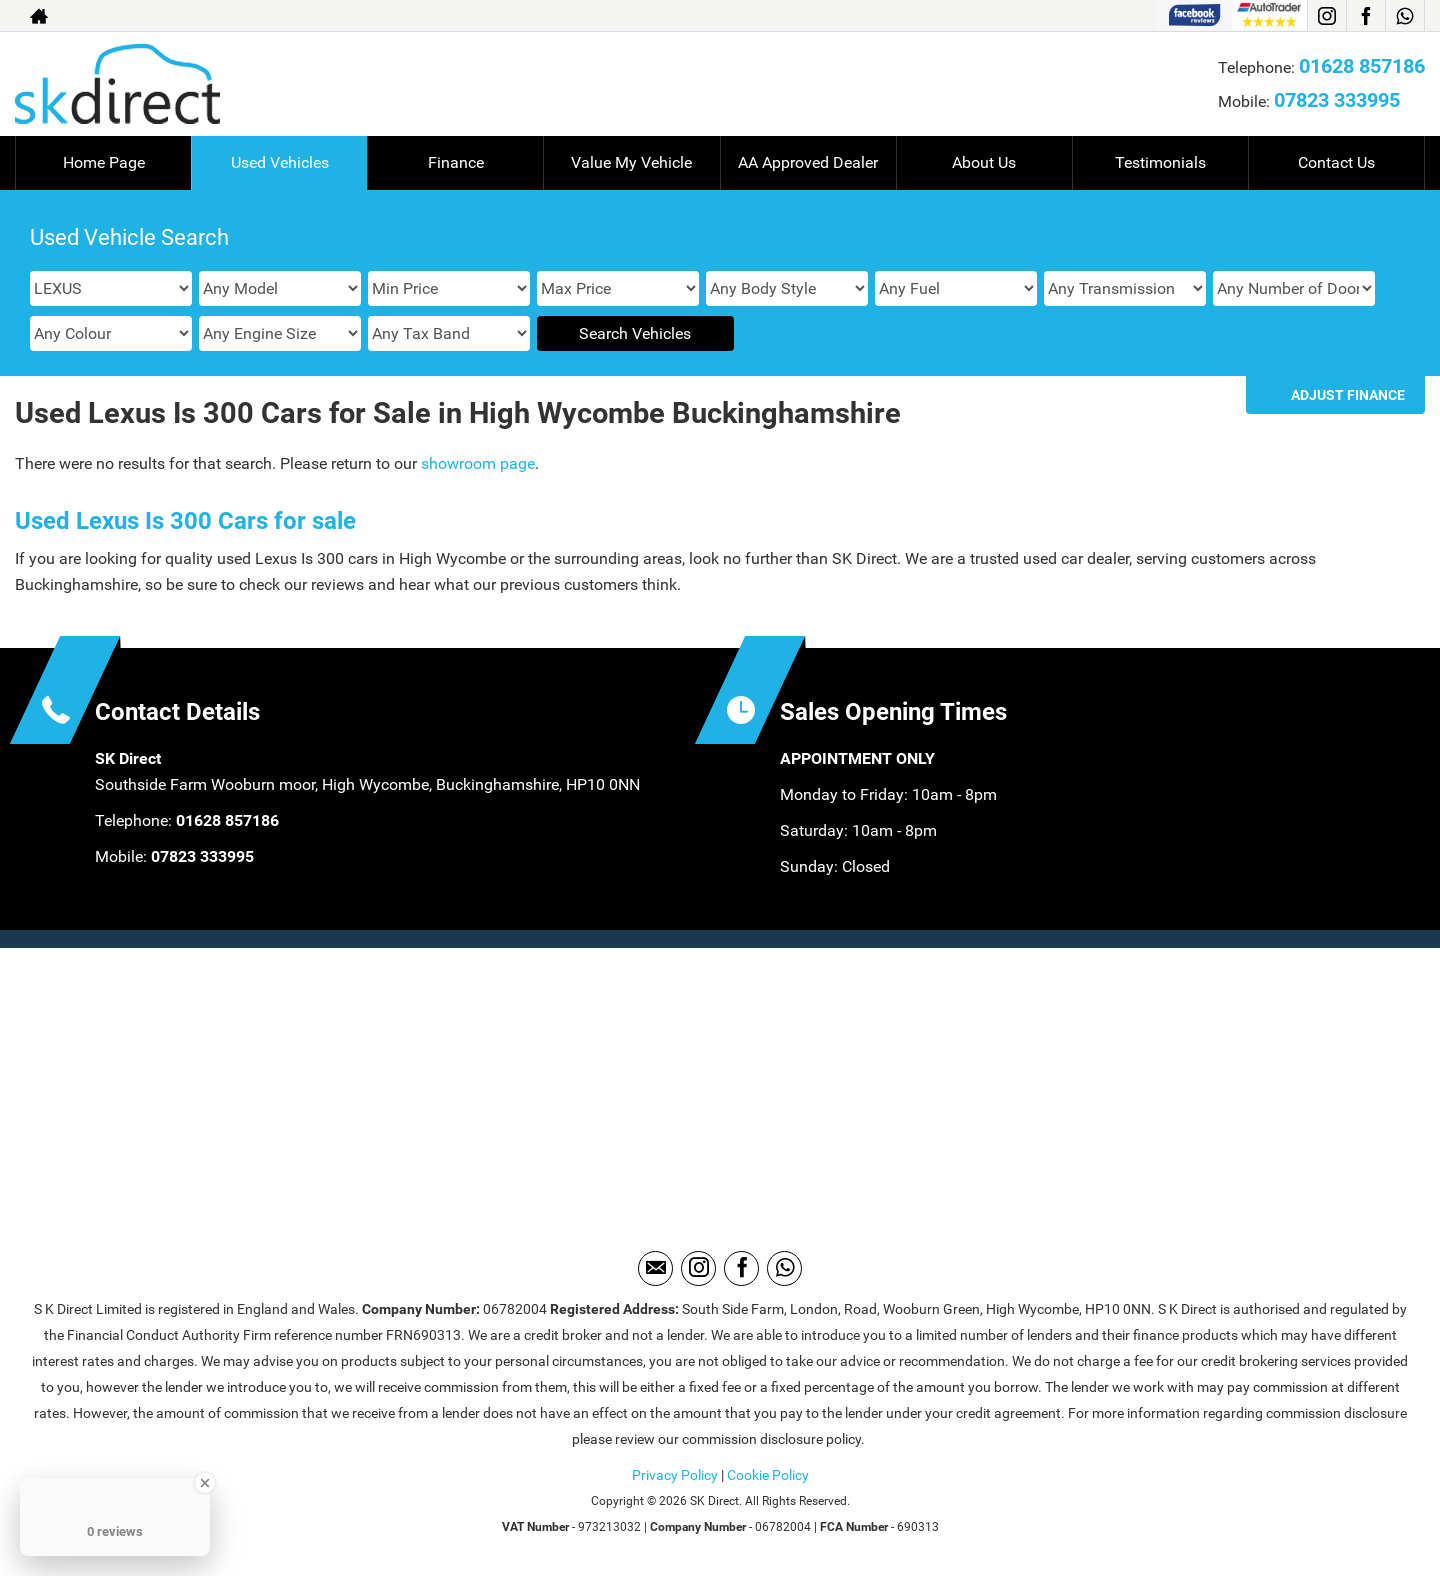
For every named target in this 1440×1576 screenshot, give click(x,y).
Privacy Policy (675, 1475)
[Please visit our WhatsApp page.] (1404, 16)
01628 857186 (1362, 66)
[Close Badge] (205, 1483)
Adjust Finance (1348, 395)
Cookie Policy (768, 1475)
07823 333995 (1337, 100)
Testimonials (1160, 162)
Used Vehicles (280, 162)
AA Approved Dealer (808, 162)
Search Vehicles (635, 333)
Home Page (104, 162)
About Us (984, 162)
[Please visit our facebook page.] (1365, 16)
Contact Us (1336, 162)
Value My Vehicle (631, 162)
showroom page (478, 463)
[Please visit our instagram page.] (1326, 16)
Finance (456, 162)
